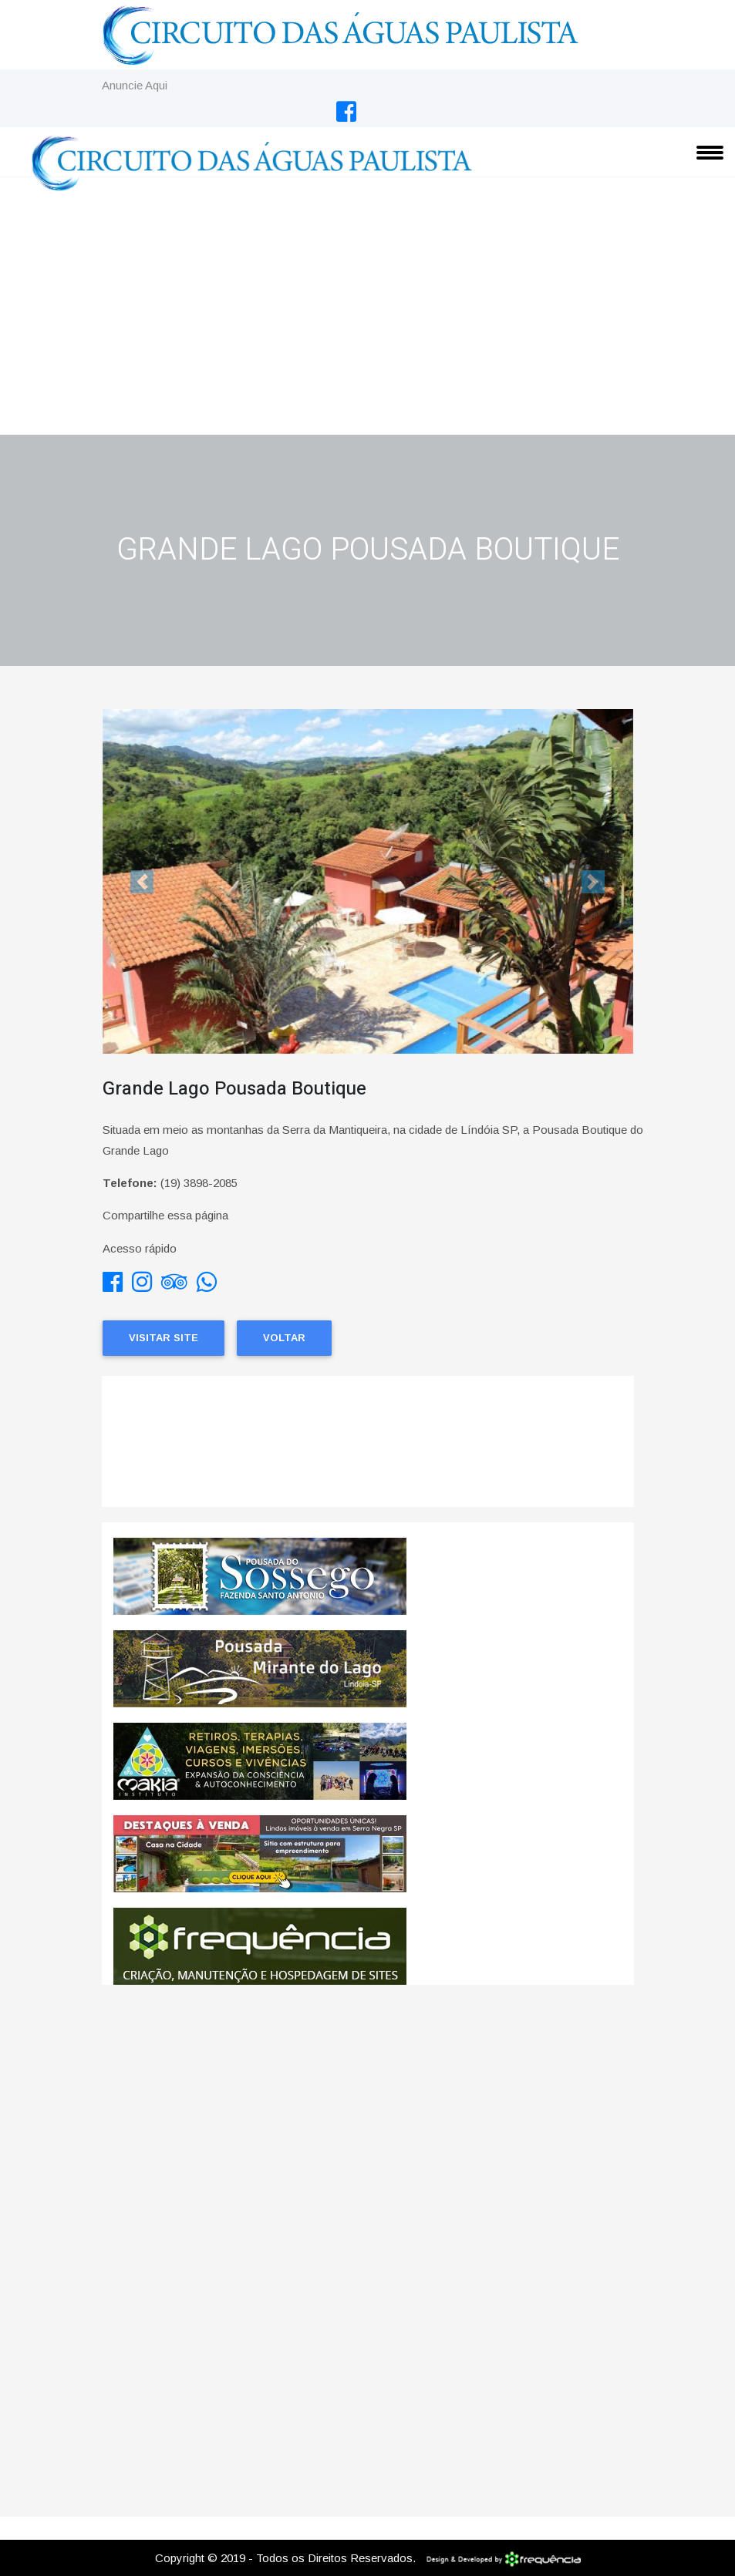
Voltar (284, 1337)
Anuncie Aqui (134, 85)
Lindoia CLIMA (367, 1449)
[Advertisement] (367, 319)
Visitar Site (163, 1337)
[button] (142, 881)
